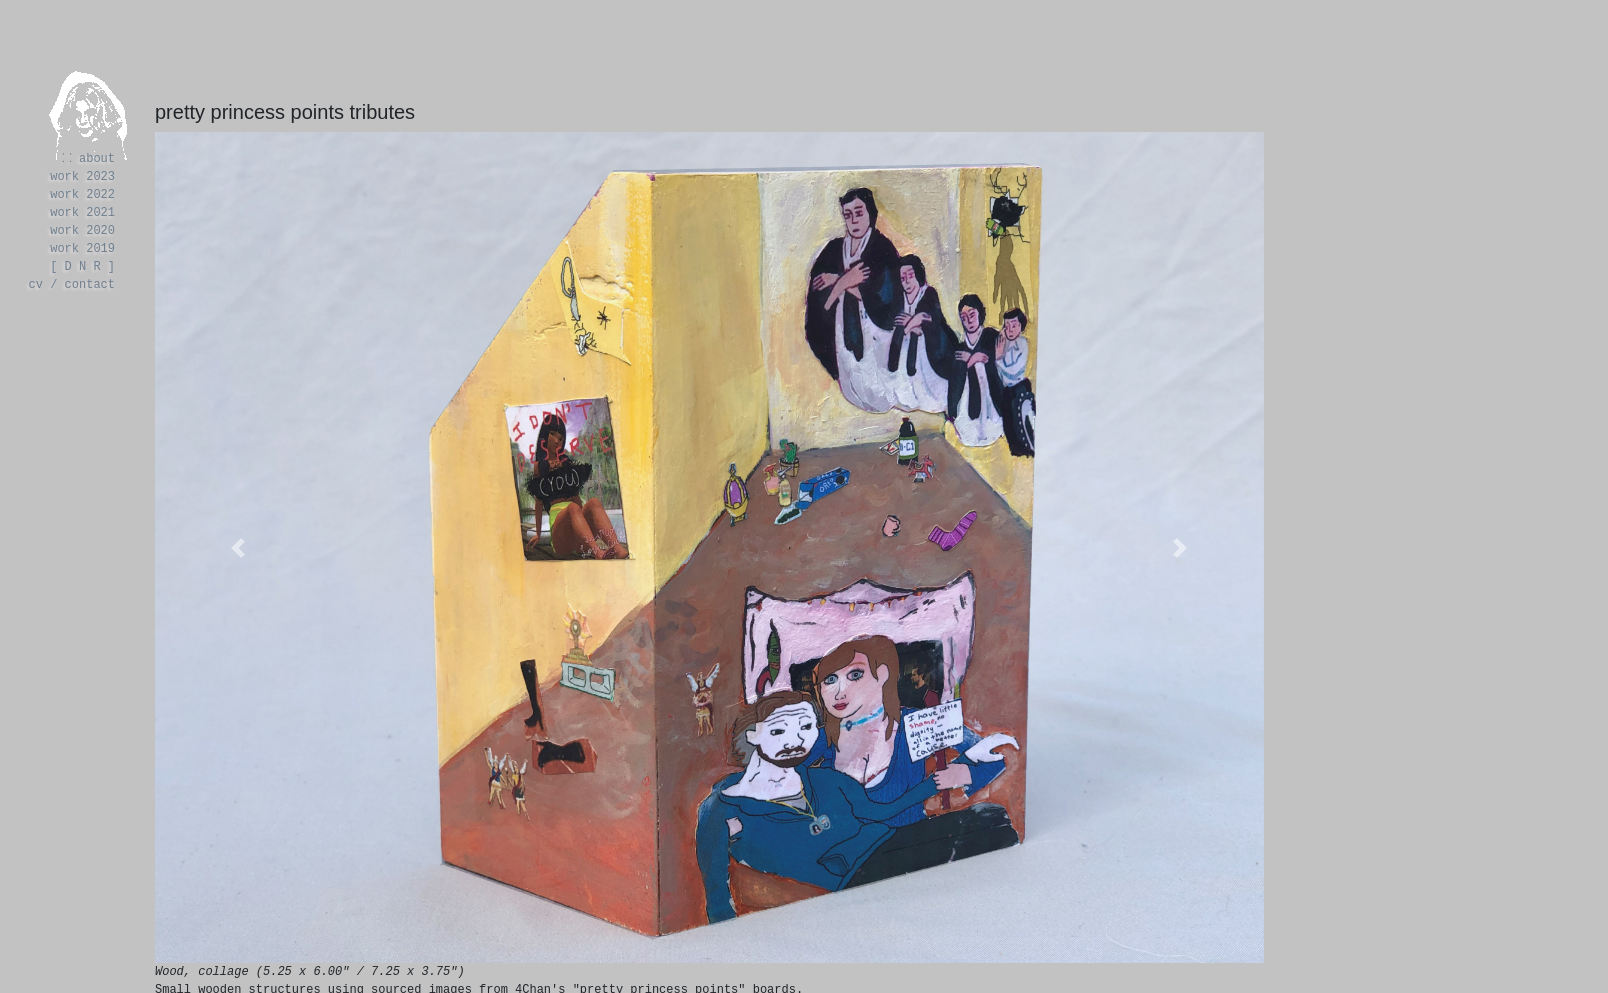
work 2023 (82, 176)
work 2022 (82, 194)
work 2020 (82, 230)
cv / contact (72, 284)
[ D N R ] (82, 266)
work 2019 (82, 248)
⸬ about (90, 158)
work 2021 (82, 212)
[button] (238, 547)
